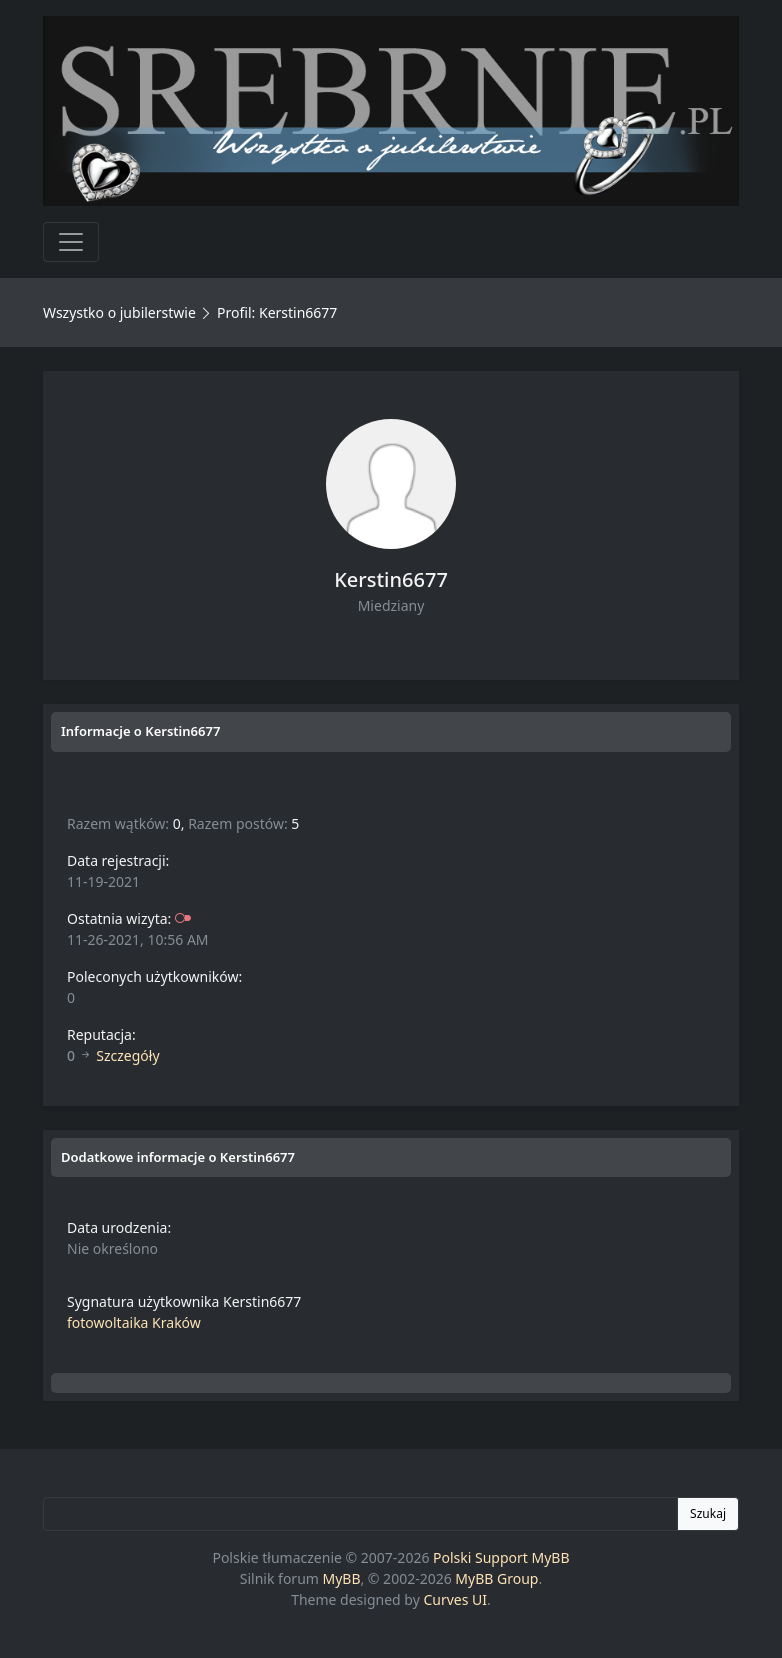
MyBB (342, 1578)
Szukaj (708, 1513)
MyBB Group (496, 1578)
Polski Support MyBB (501, 1557)
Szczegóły (127, 1055)
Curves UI (455, 1599)
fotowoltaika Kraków (134, 1322)
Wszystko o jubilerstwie (119, 312)
